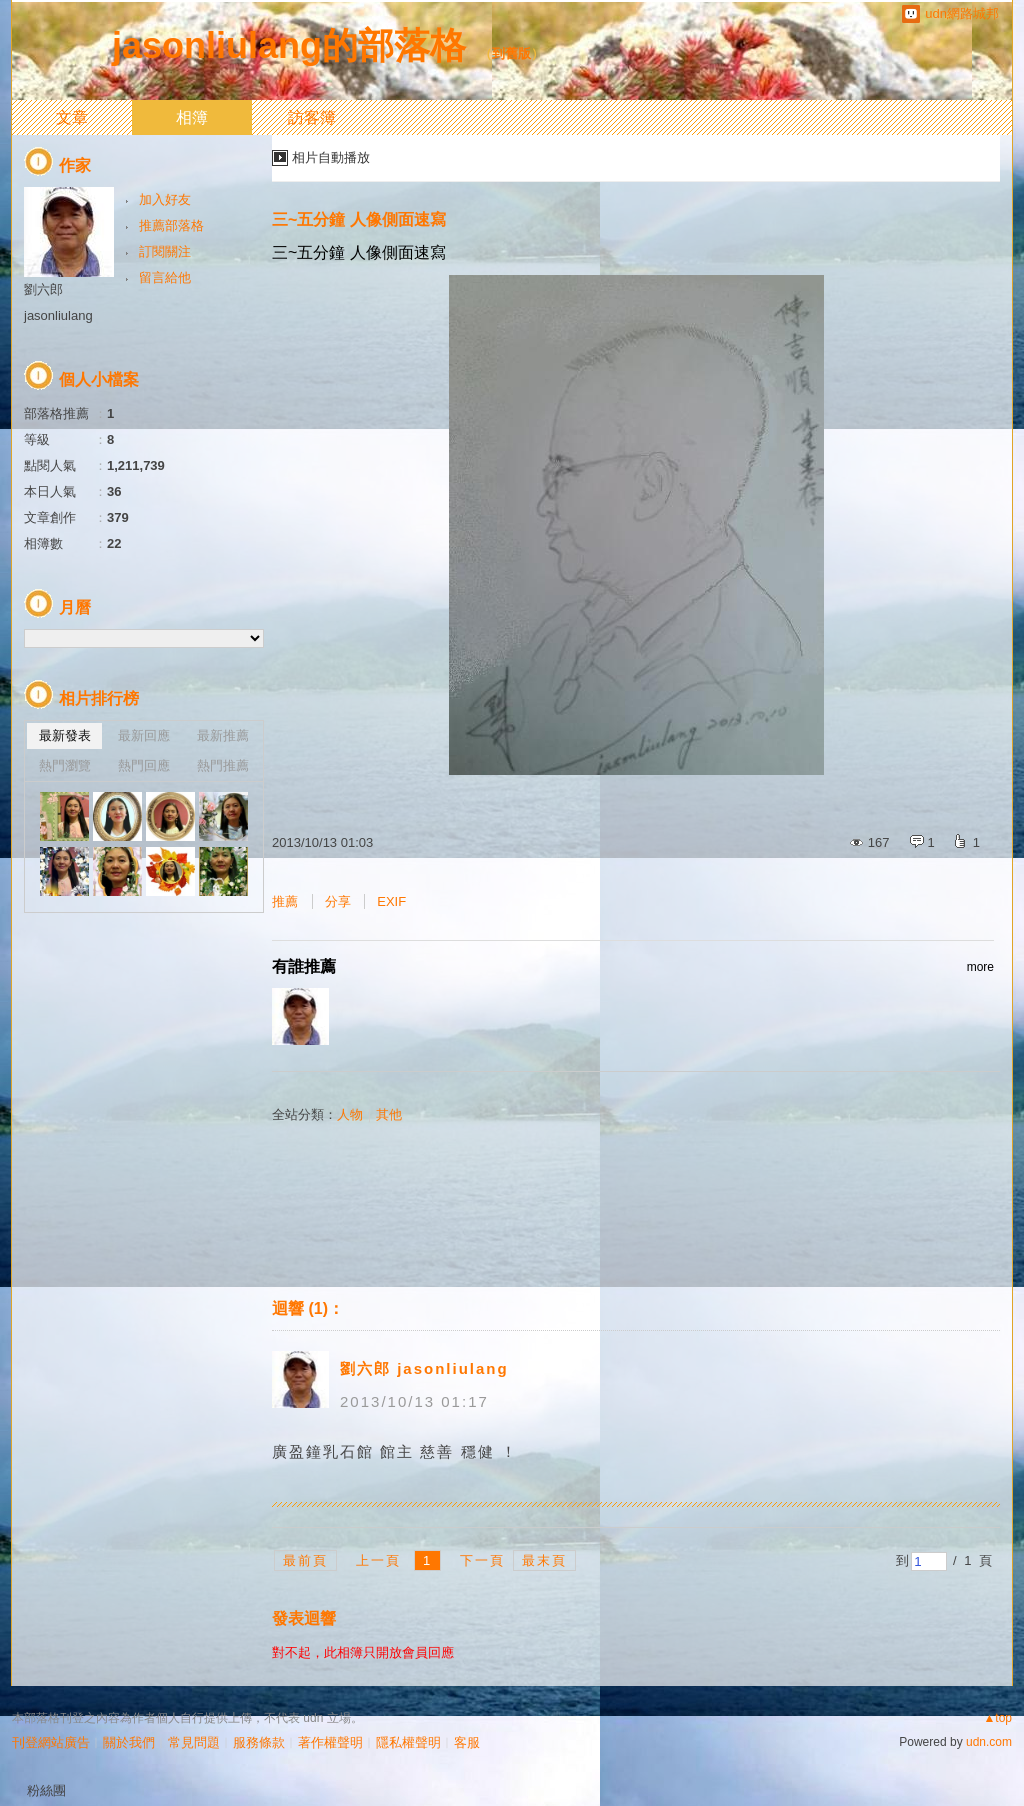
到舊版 (511, 53)
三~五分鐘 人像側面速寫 (359, 219)
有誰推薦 (633, 967)
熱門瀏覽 (65, 765)
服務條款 (259, 1742)
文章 (72, 117)
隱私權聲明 (408, 1742)
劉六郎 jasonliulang (424, 1368)
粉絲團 (46, 1790)
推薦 (285, 901)
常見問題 (194, 1742)
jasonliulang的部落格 (289, 45)
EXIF (391, 901)
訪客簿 (312, 117)
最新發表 (65, 735)
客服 (467, 1742)
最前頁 (305, 1560)
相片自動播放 (331, 157)
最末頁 (544, 1560)
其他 (389, 1114)
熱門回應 (144, 765)
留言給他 (165, 277)
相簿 (192, 117)
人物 (350, 1114)
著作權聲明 (330, 1742)
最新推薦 (223, 735)
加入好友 (165, 199)
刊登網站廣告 (51, 1742)
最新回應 (144, 735)
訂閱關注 (165, 251)
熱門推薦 (223, 765)
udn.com (989, 1742)
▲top (997, 1718)
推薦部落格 (171, 225)
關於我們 (129, 1742)
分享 (338, 901)
